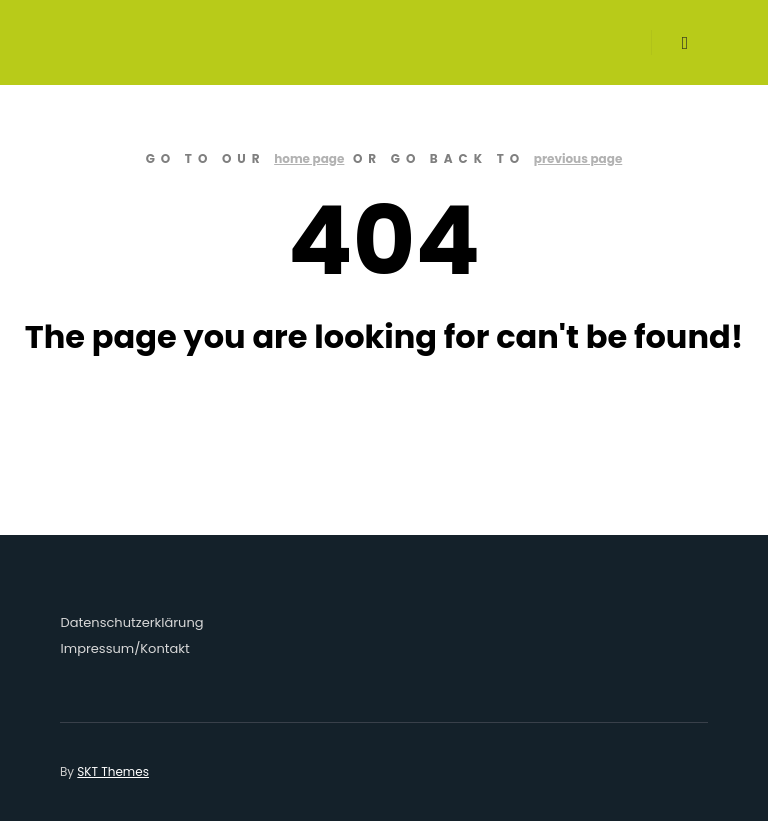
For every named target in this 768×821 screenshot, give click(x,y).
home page (309, 158)
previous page (578, 158)
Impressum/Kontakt (125, 648)
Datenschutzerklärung (132, 622)
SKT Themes (113, 771)
